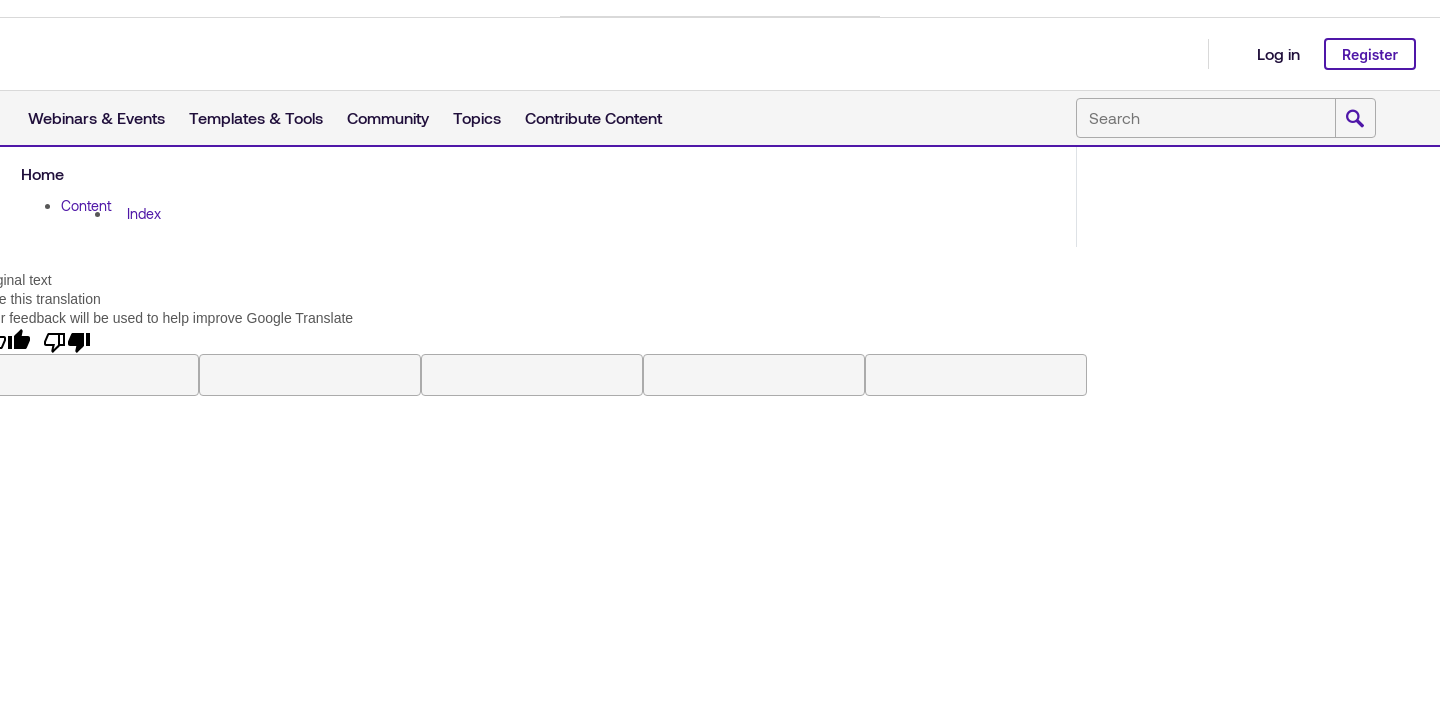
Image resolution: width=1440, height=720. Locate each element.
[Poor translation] (67, 341)
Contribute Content (593, 117)
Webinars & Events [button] (96, 117)
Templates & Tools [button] (256, 117)
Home (42, 173)
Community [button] (388, 117)
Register (1370, 54)
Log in (1278, 53)
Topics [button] (477, 117)
